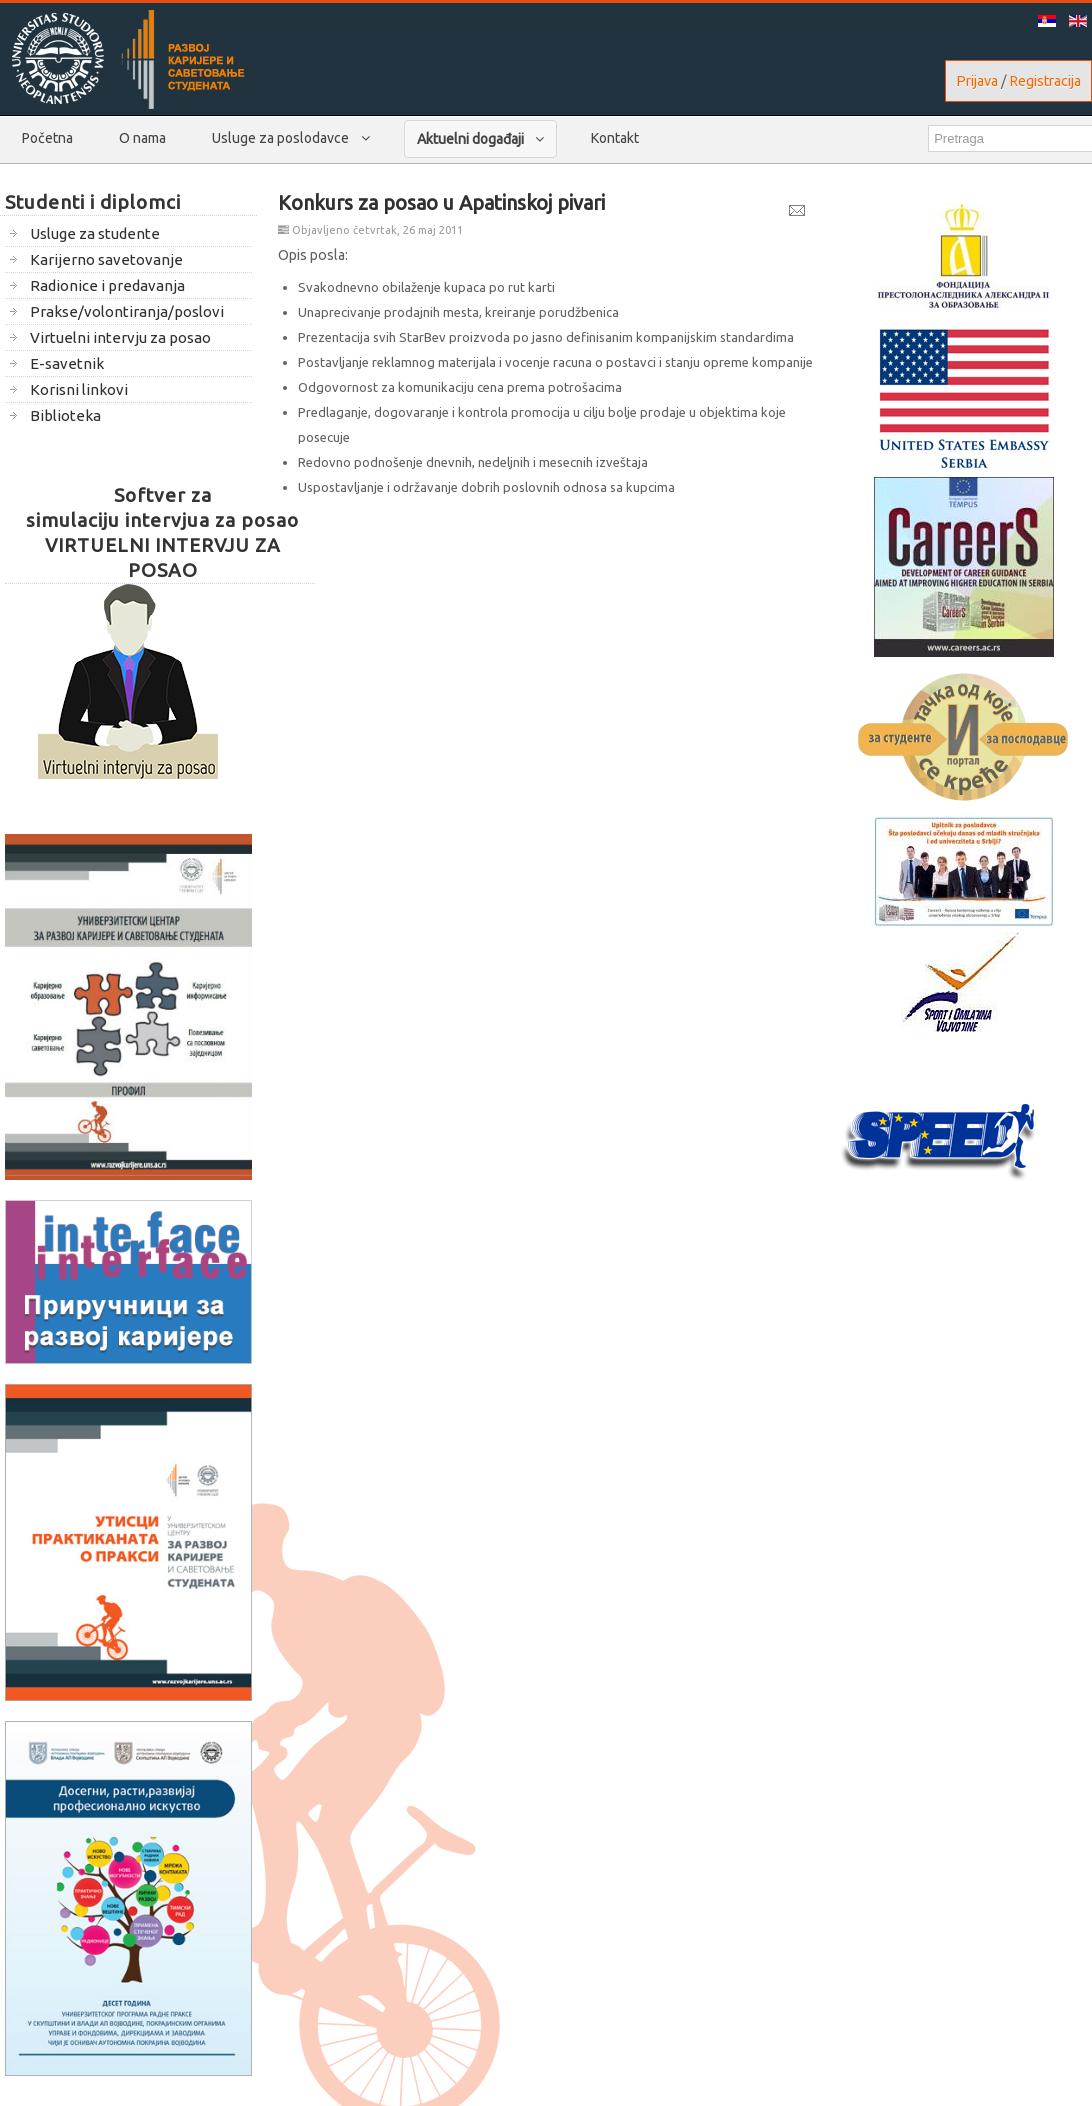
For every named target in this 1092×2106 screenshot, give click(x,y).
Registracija (1045, 81)
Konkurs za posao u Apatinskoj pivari (441, 202)
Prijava (977, 81)
